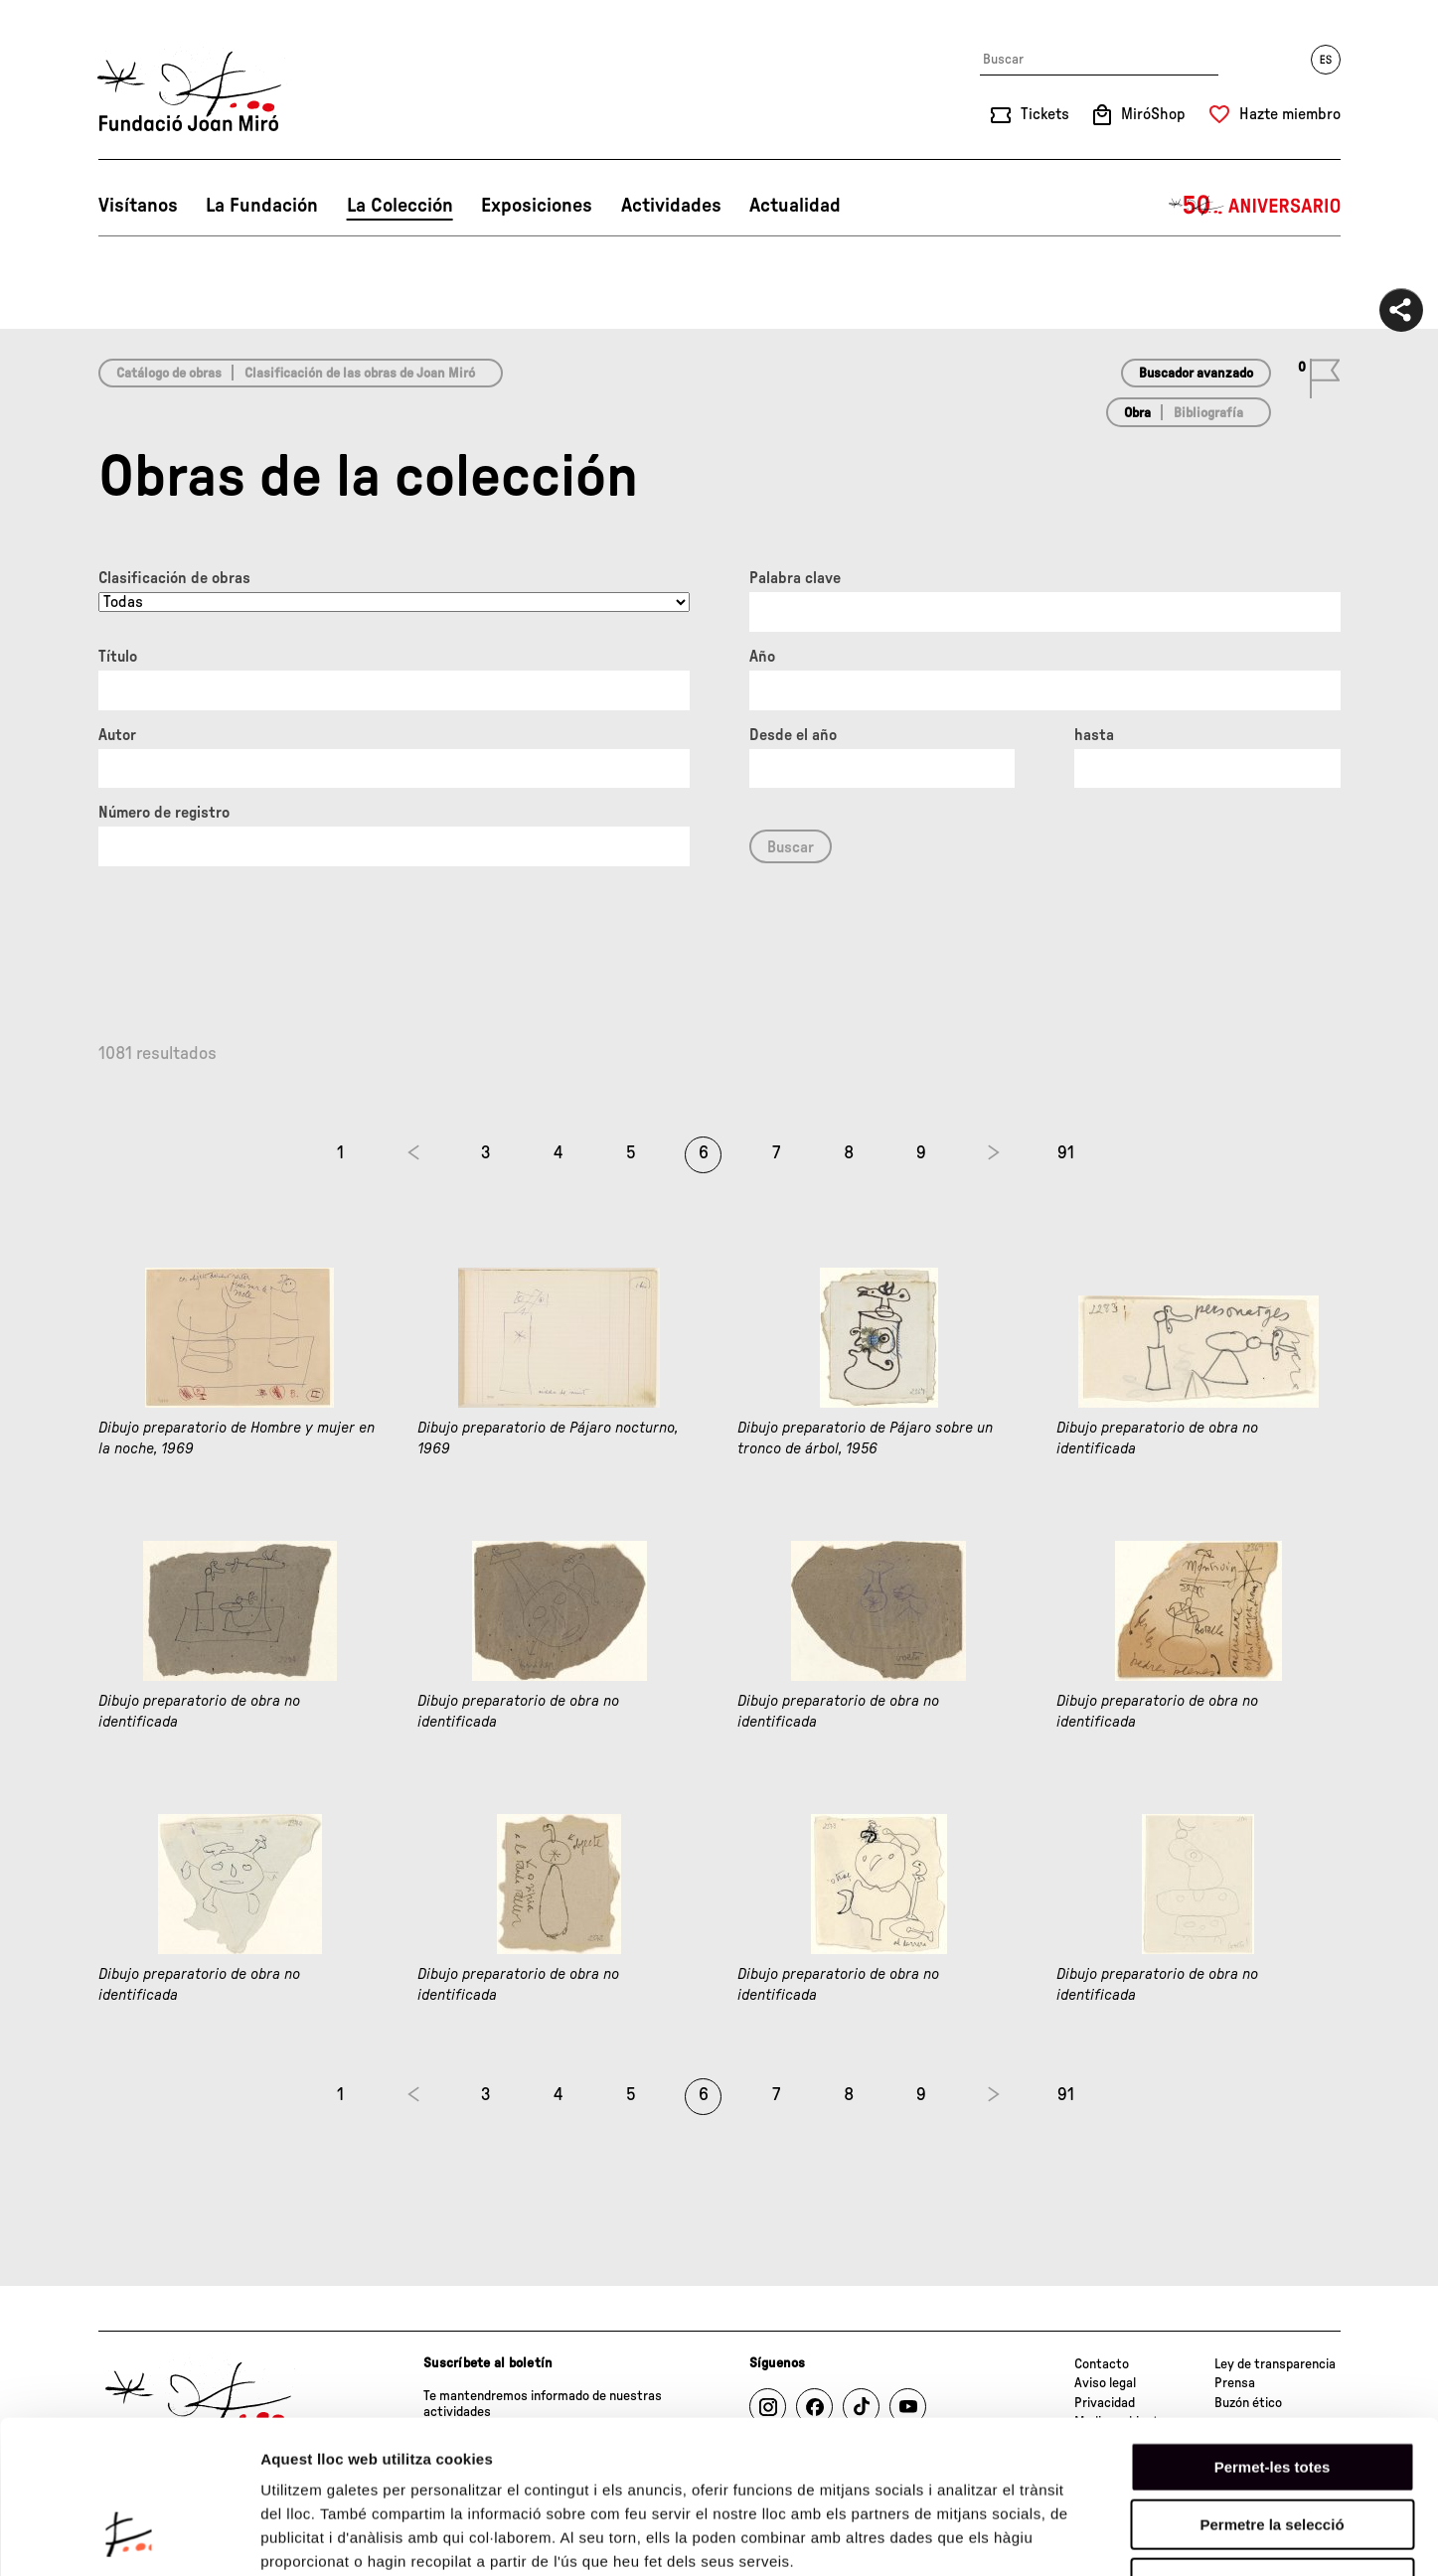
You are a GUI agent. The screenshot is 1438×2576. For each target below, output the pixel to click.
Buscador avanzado (1196, 373)
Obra (1137, 413)
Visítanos (138, 206)
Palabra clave (795, 578)
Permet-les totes (1272, 2333)
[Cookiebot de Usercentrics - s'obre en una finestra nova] (129, 2537)
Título (117, 657)
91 (1065, 1153)
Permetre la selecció (1271, 2391)
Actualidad (795, 206)
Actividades (671, 206)
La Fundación (262, 206)
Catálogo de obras (169, 373)
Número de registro (164, 813)
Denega (1272, 2449)
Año (762, 657)
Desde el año (793, 735)
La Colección (400, 206)
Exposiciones (536, 206)
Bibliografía (1208, 413)
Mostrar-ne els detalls (1143, 2536)
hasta (1094, 735)
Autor (117, 735)
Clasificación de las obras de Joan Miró (359, 373)
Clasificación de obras (174, 578)
